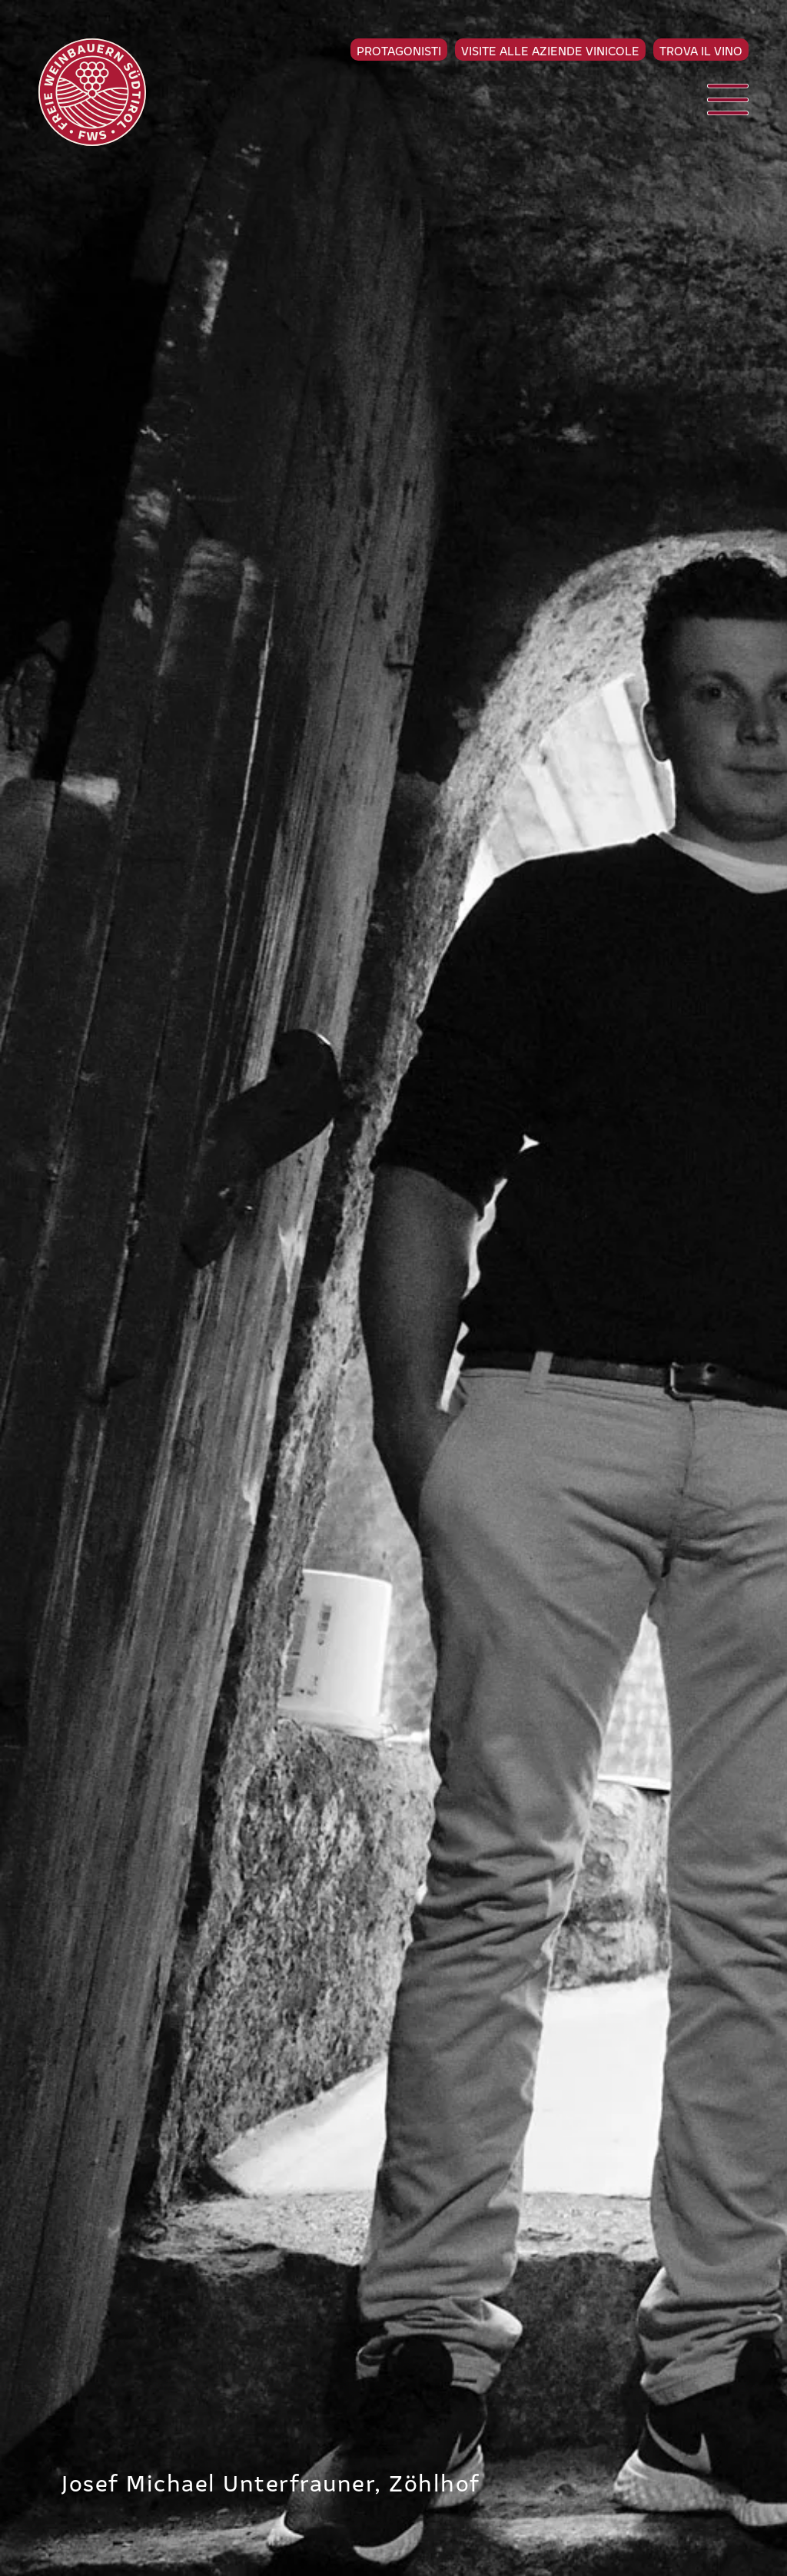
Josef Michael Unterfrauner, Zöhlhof (270, 2481)
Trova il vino (700, 49)
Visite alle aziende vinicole (550, 49)
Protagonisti (399, 49)
